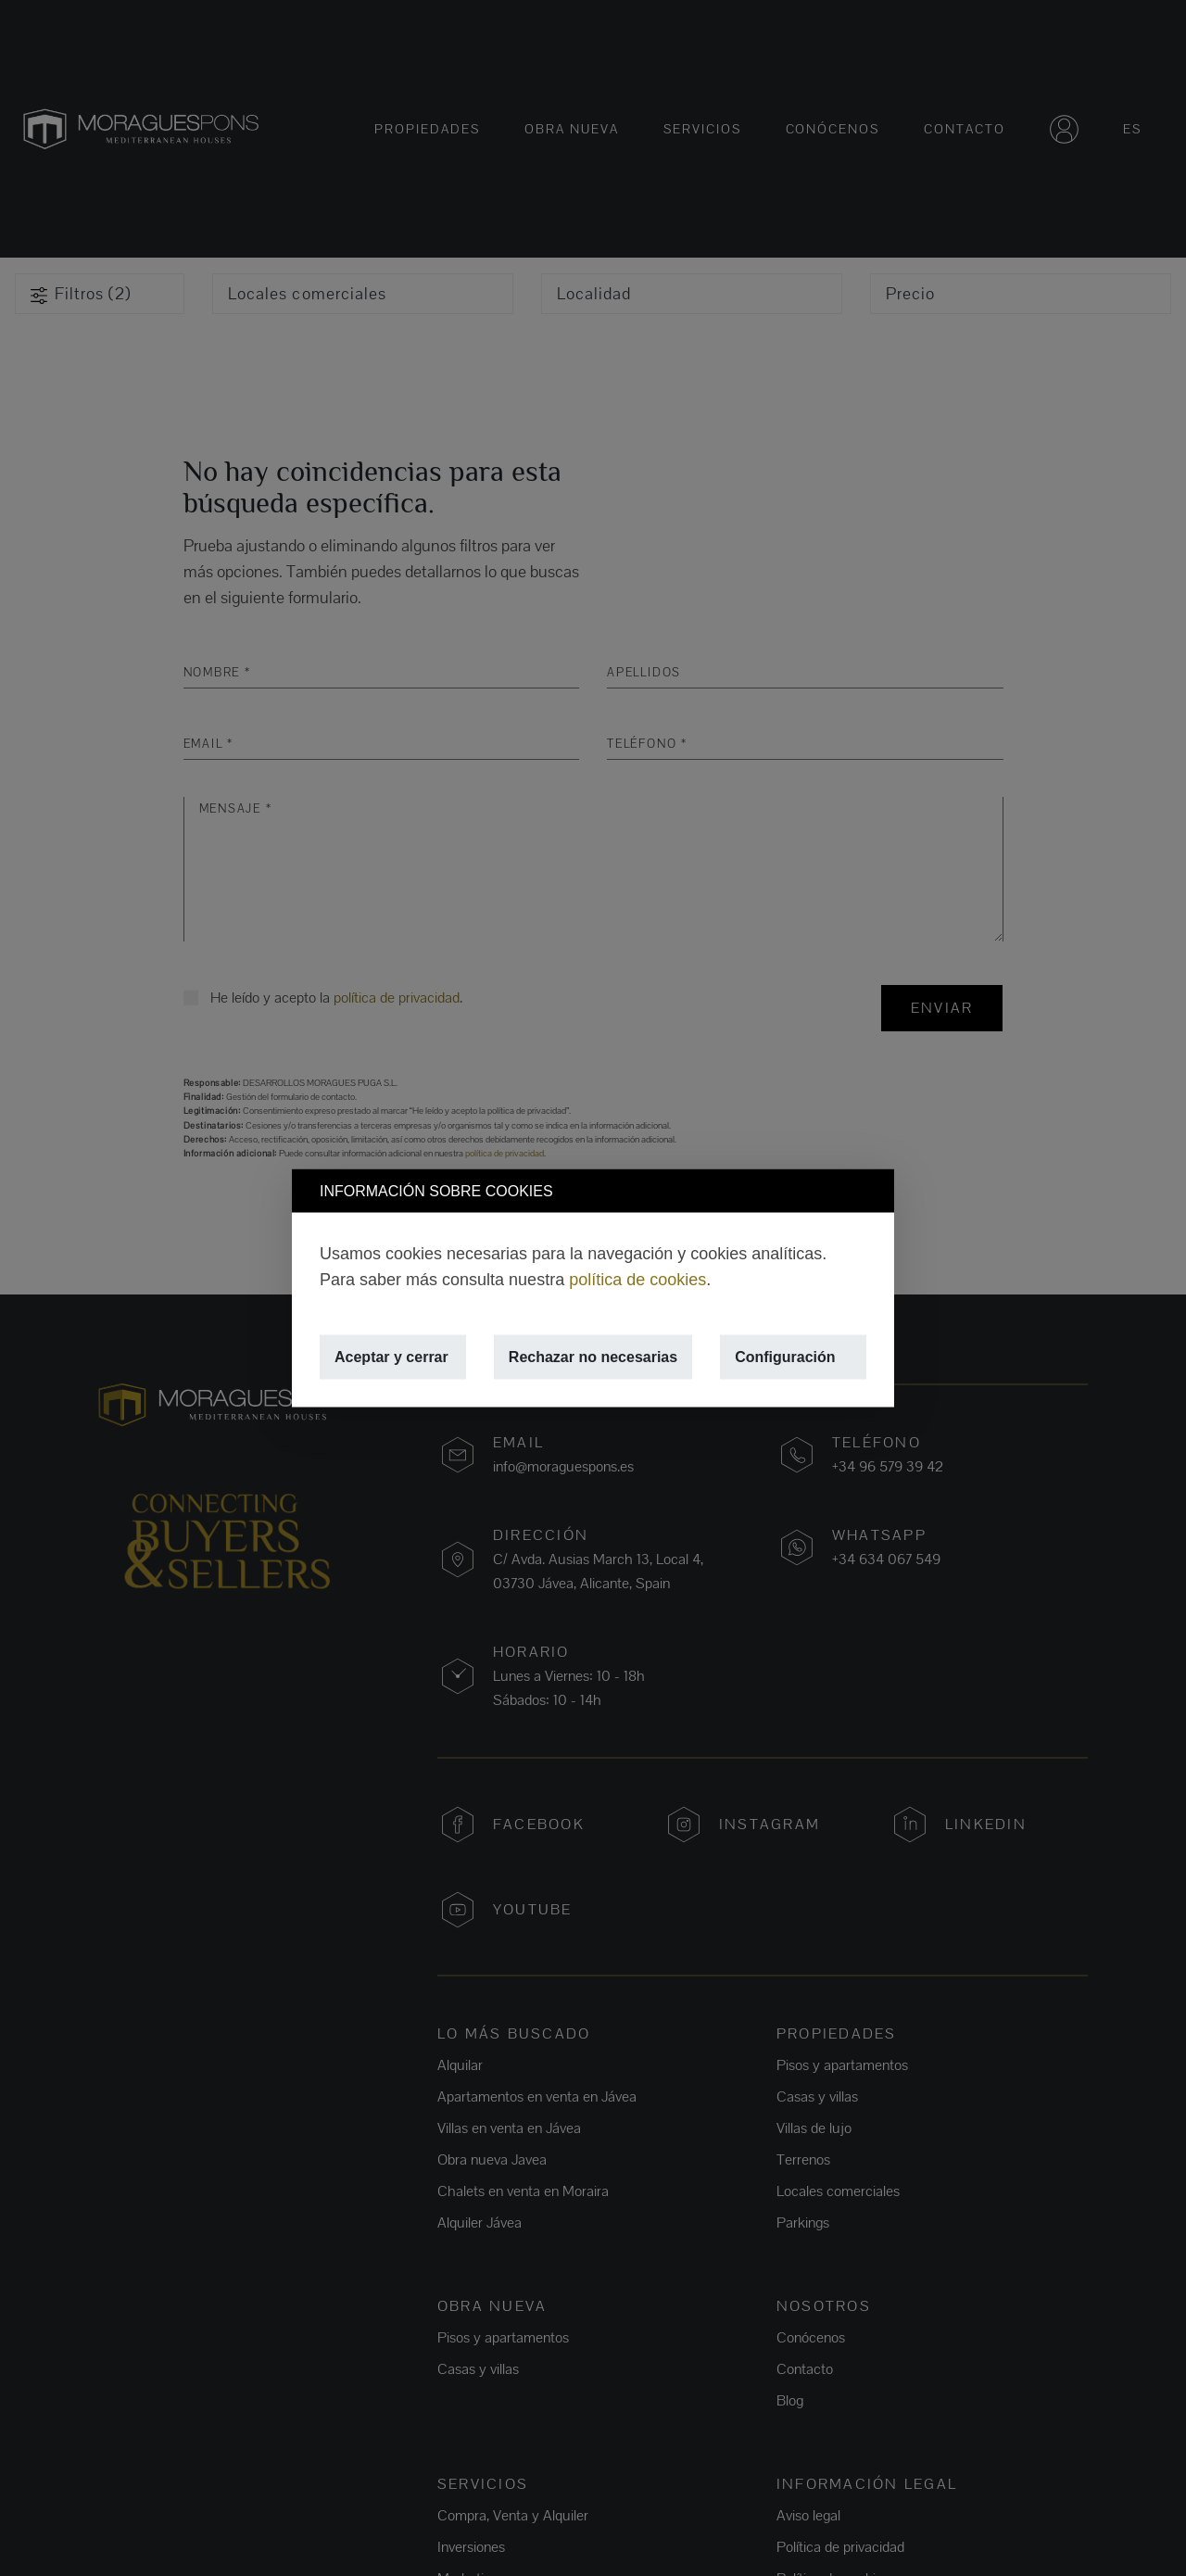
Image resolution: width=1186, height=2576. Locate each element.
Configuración (785, 1357)
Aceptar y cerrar (391, 1357)
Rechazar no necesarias (593, 1357)
